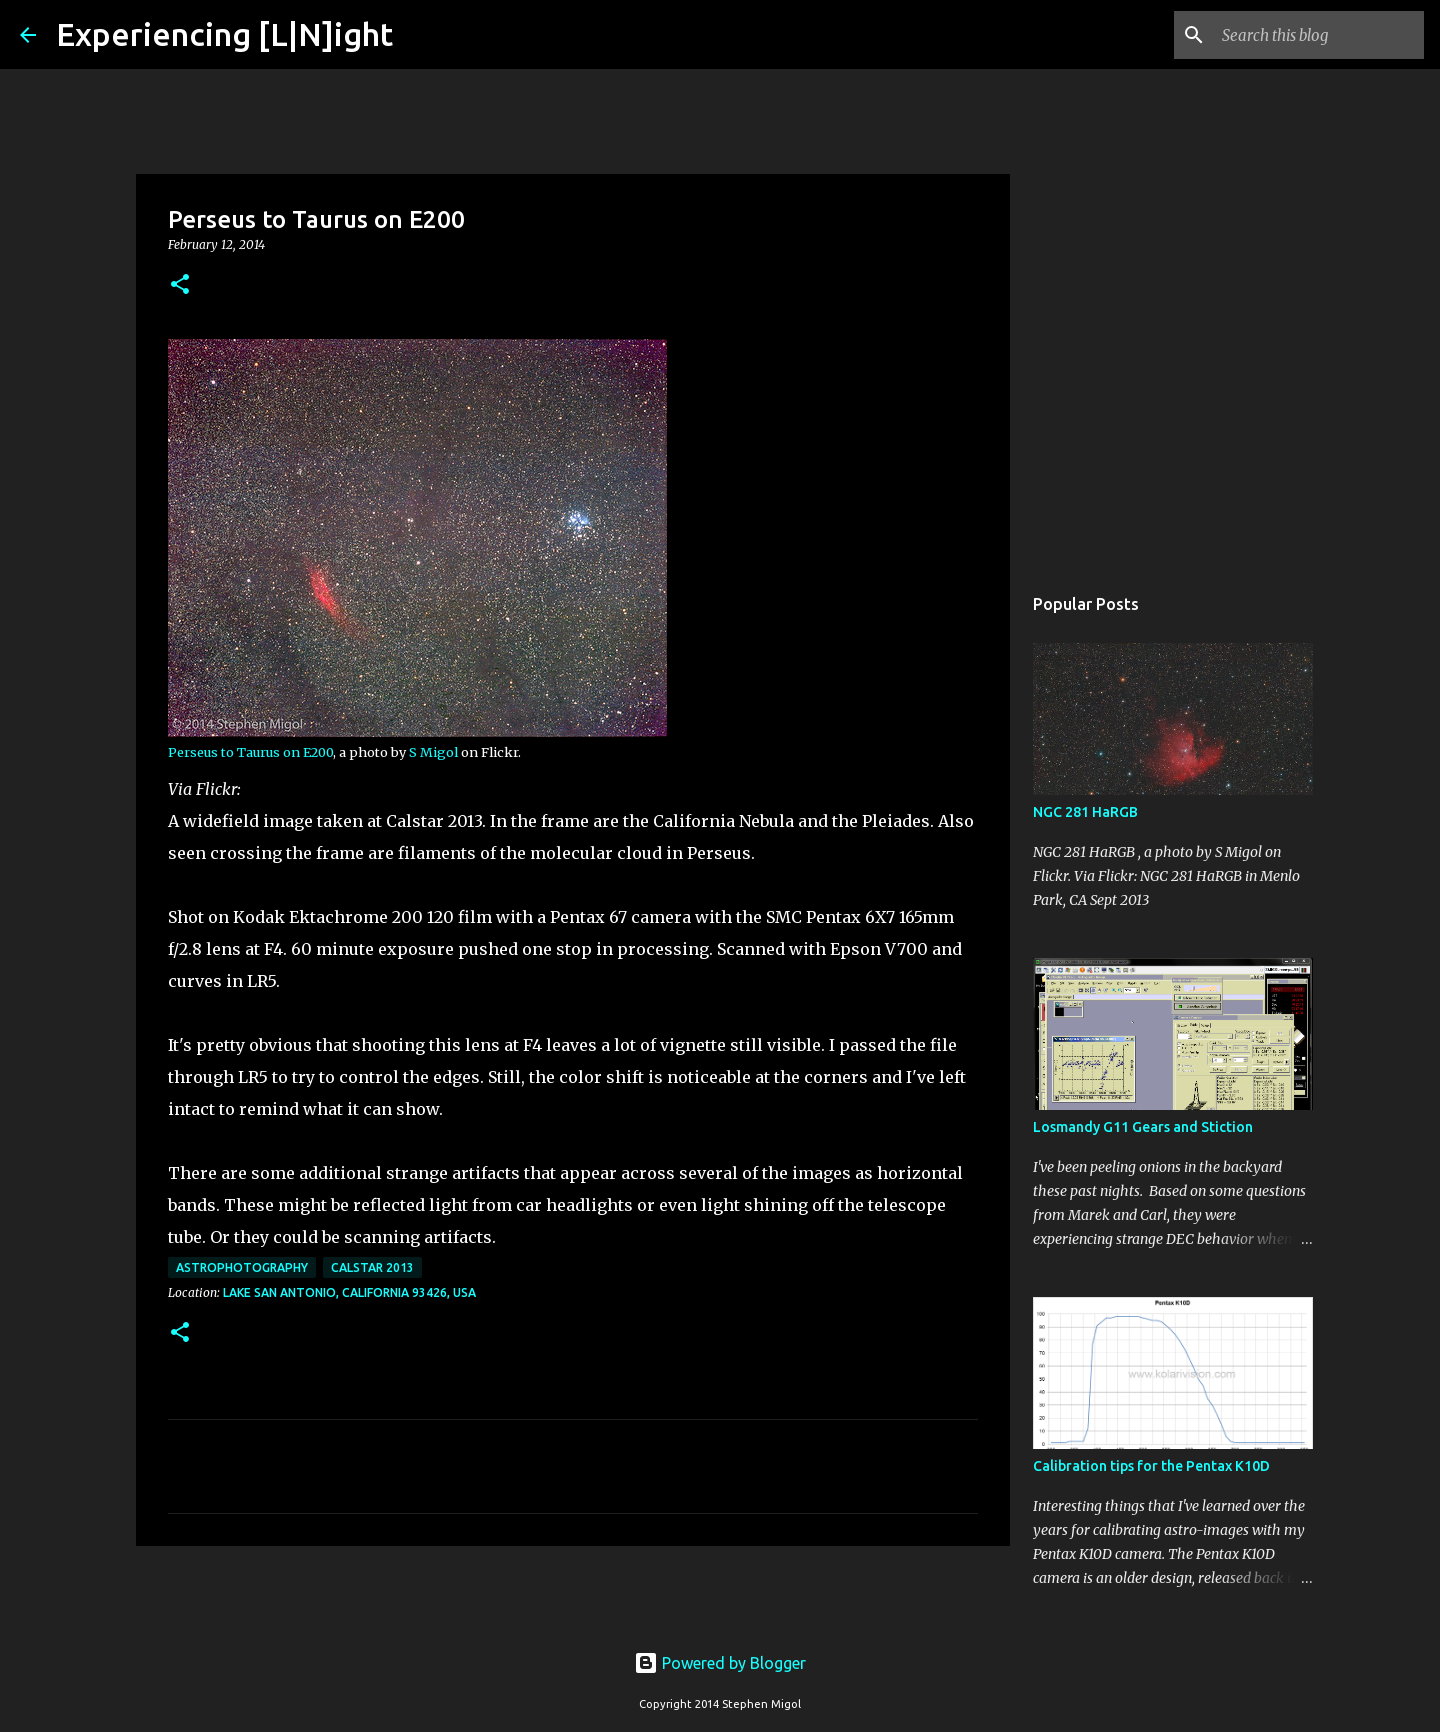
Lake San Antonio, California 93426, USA (349, 1292)
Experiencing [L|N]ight (224, 34)
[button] (180, 285)
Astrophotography (242, 1267)
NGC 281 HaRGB (1085, 812)
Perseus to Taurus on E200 (250, 752)
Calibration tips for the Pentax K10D (1151, 1466)
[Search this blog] (1319, 35)
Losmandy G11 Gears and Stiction (1143, 1127)
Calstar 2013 (372, 1267)
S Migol (433, 752)
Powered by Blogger (720, 1663)
